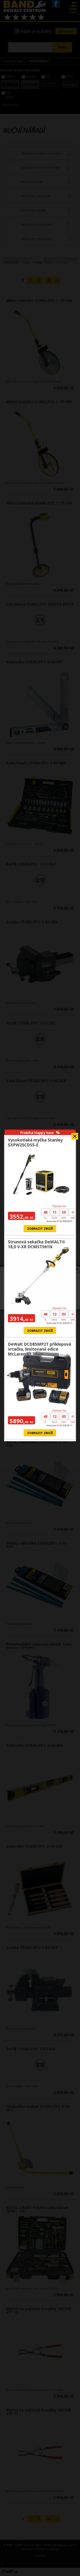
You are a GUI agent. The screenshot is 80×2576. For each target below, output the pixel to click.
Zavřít (74, 1135)
